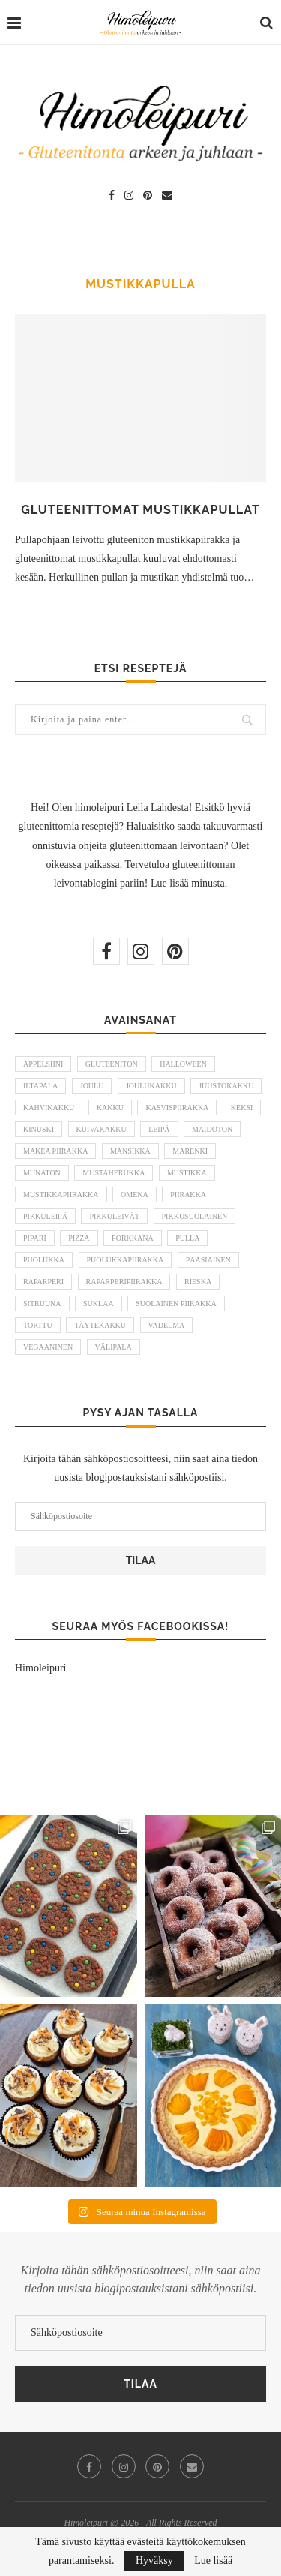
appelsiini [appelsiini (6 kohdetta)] (43, 1064)
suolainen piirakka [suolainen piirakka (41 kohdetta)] (176, 1303)
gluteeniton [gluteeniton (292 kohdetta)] (111, 1064)
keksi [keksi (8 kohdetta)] (242, 1107)
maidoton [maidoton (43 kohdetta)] (212, 1129)
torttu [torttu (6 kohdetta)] (37, 1325)
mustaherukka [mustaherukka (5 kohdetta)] (113, 1173)
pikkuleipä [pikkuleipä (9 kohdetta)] (45, 1216)
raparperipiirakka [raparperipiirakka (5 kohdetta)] (124, 1281)
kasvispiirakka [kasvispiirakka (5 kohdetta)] (176, 1107)
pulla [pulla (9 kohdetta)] (187, 1238)
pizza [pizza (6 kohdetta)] (78, 1238)
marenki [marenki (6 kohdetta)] (190, 1151)
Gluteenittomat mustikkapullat (140, 510)
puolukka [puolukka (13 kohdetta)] (43, 1260)
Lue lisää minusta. (189, 883)
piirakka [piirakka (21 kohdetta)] (188, 1194)
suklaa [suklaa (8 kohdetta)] (98, 1303)
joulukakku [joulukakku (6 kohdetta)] (151, 1086)
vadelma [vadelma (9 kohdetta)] (166, 1325)
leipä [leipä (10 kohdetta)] (158, 1129)
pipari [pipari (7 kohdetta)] (34, 1238)
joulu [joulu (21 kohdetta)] (92, 1086)
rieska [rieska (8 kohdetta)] (197, 1281)
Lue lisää (213, 2561)
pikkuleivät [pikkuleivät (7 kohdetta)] (114, 1216)
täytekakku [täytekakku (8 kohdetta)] (100, 1325)
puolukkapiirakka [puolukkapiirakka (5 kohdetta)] (125, 1260)
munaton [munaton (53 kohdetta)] (42, 1173)
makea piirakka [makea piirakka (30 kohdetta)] (55, 1151)
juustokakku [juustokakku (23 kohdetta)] (226, 1086)
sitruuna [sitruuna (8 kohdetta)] (42, 1303)
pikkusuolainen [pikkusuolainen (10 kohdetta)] (195, 1216)
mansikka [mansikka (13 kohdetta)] (130, 1151)
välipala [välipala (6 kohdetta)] (113, 1347)
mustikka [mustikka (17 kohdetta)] (187, 1173)
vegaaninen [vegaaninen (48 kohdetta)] (48, 1347)
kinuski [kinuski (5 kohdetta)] (38, 1129)
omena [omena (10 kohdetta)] (134, 1194)
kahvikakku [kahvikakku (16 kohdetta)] (48, 1107)
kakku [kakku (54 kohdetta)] (110, 1107)
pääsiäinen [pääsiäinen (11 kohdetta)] (208, 1260)
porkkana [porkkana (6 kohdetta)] (133, 1238)
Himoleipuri (40, 1668)
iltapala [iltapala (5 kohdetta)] (40, 1086)
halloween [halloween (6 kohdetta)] (183, 1064)
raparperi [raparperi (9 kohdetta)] (43, 1281)
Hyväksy (154, 2560)
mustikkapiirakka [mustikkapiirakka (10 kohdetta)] (61, 1194)
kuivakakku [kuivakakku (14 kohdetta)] (101, 1129)
